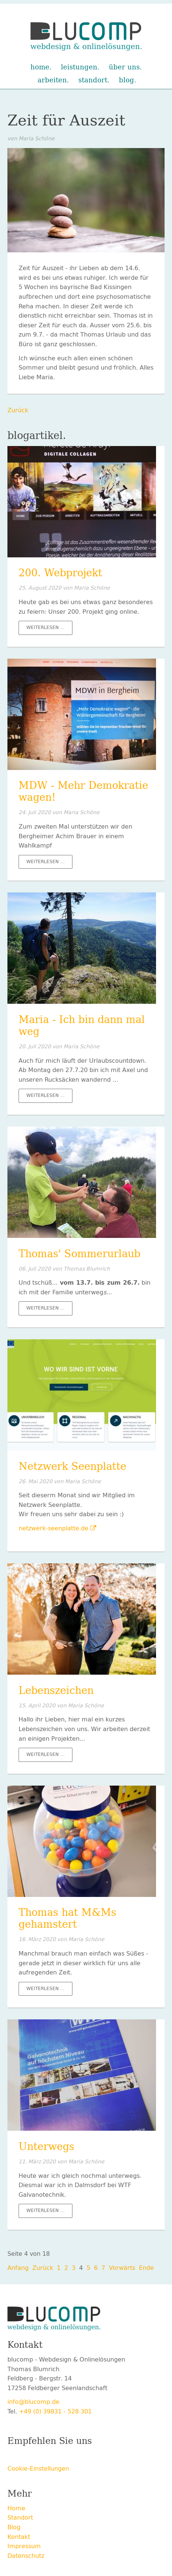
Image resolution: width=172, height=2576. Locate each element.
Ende (146, 2267)
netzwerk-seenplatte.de (53, 1528)
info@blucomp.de (33, 2401)
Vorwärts (122, 2267)
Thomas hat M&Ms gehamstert (67, 1918)
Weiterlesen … (49, 629)
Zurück (17, 410)
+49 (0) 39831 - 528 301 (55, 2411)
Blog (126, 80)
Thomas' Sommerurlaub (79, 1254)
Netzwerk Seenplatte (72, 1466)
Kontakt (18, 2536)
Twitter (28, 2456)
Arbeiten (52, 80)
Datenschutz (25, 2555)
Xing (43, 2456)
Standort (92, 80)
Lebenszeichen (56, 1691)
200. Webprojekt (60, 573)
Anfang (18, 2267)
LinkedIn (58, 2456)
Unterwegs (46, 2147)
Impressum (24, 2546)
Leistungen (79, 67)
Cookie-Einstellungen (38, 2468)
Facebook (13, 2456)
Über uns (124, 67)
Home (39, 67)
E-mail (73, 2456)
